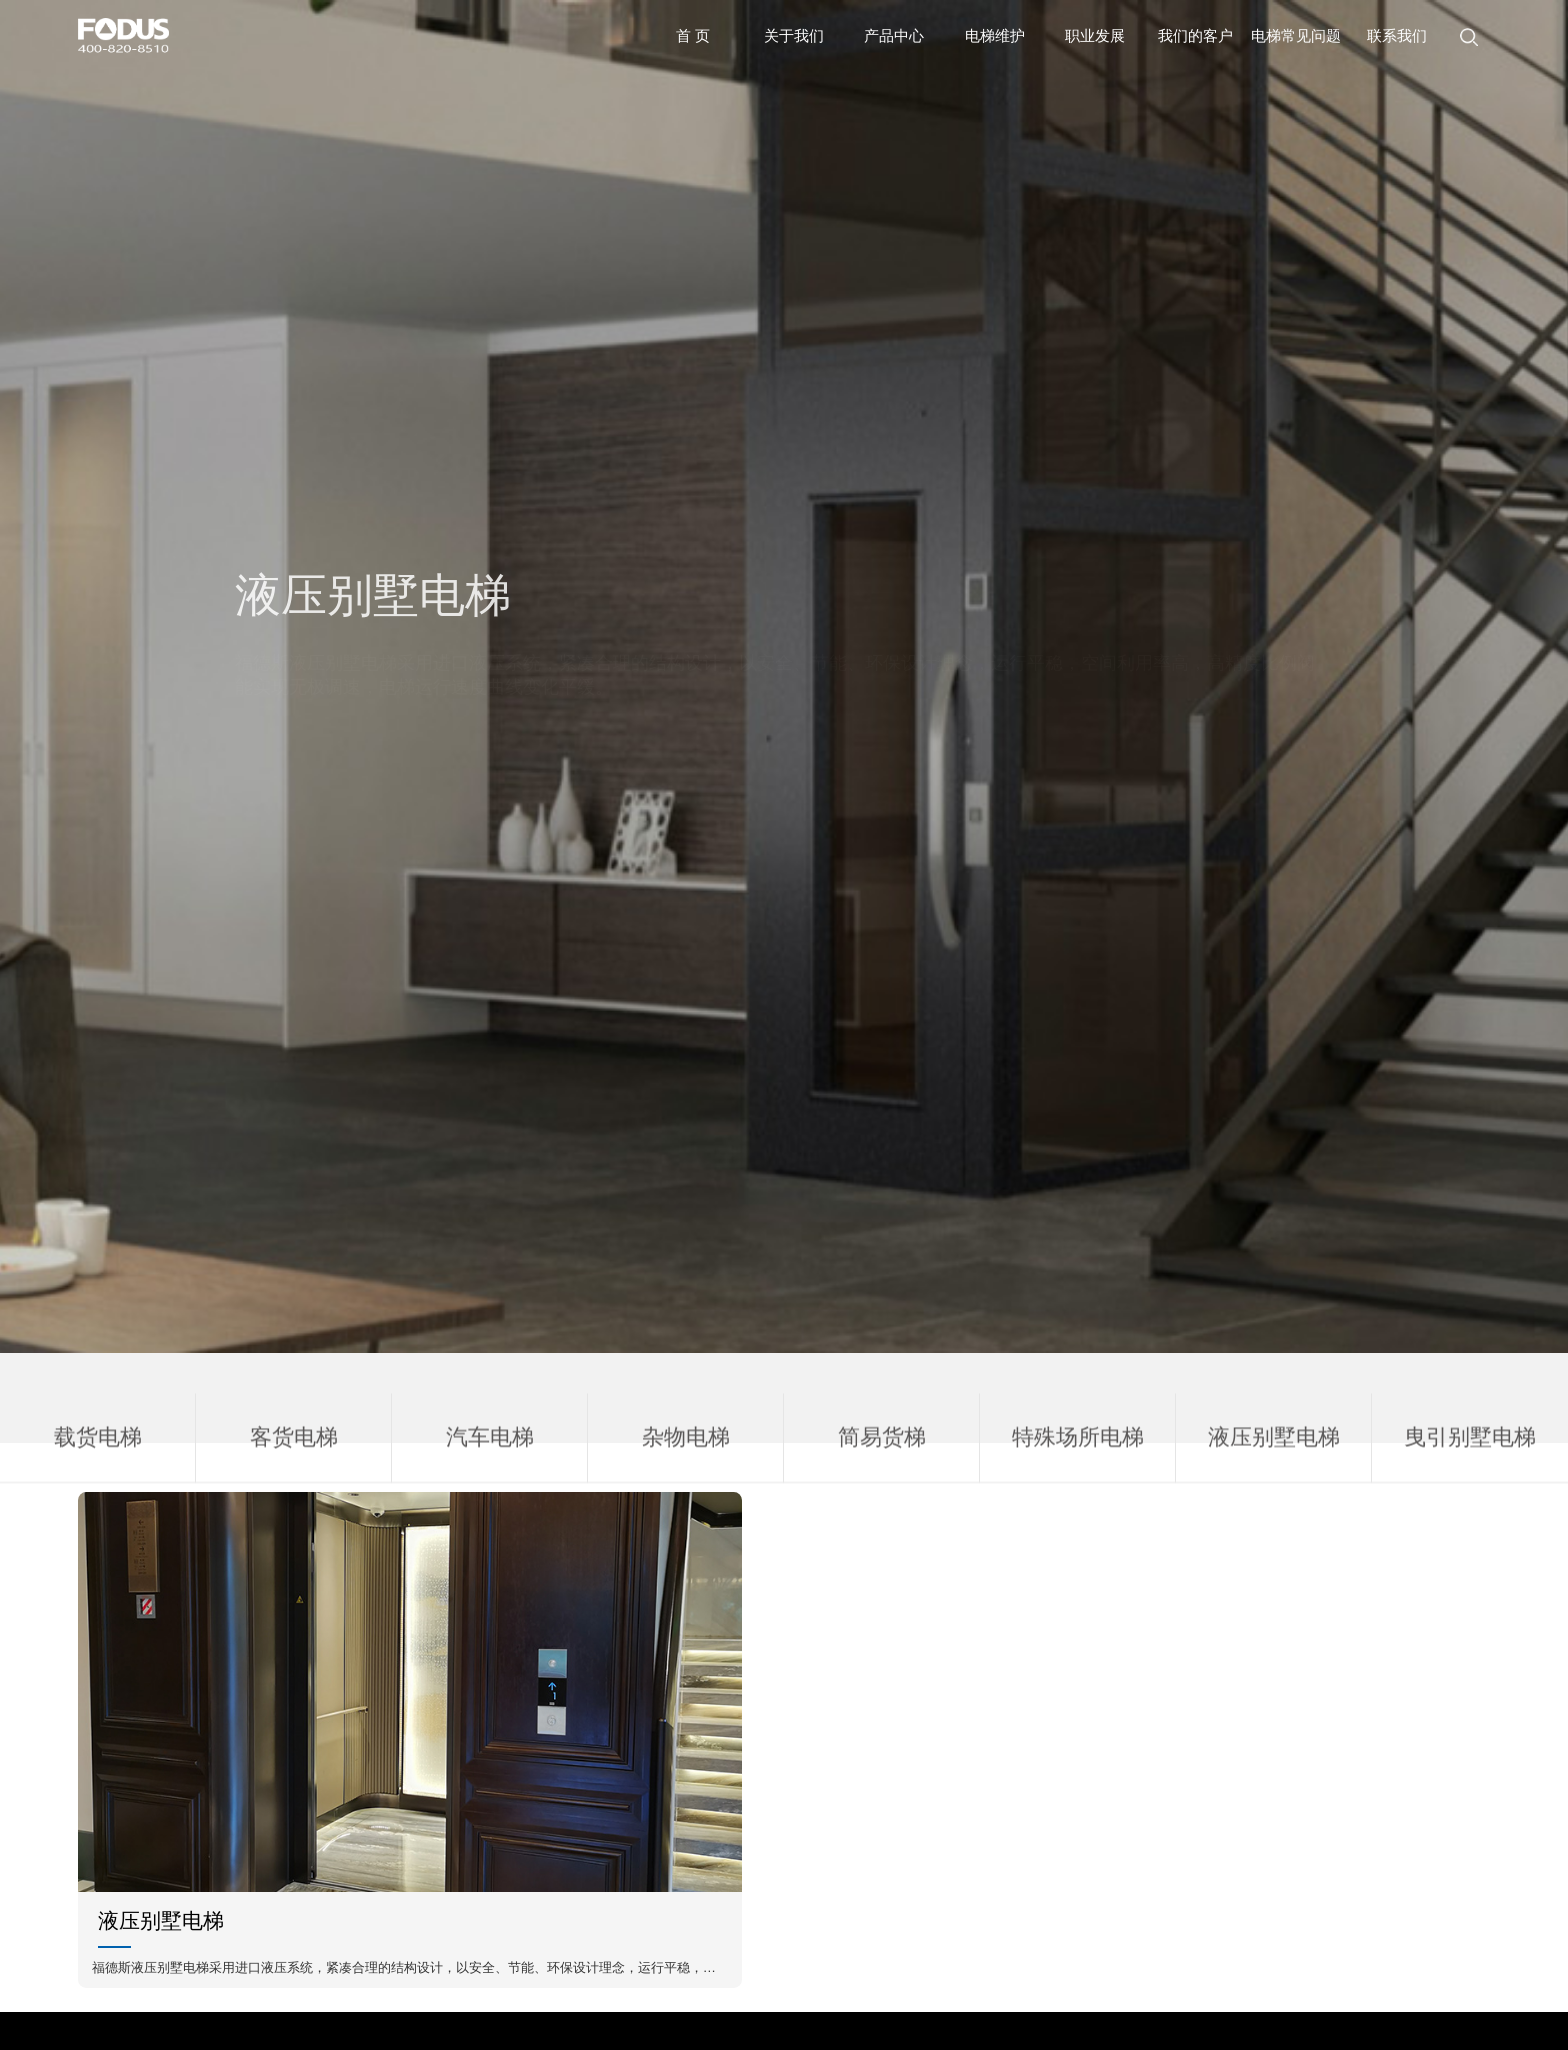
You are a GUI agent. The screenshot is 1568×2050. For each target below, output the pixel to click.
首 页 (693, 36)
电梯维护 (995, 36)
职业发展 (1095, 36)
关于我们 (794, 36)
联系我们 (1397, 36)
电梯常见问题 (1296, 36)
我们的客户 (1195, 36)
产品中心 (894, 36)
